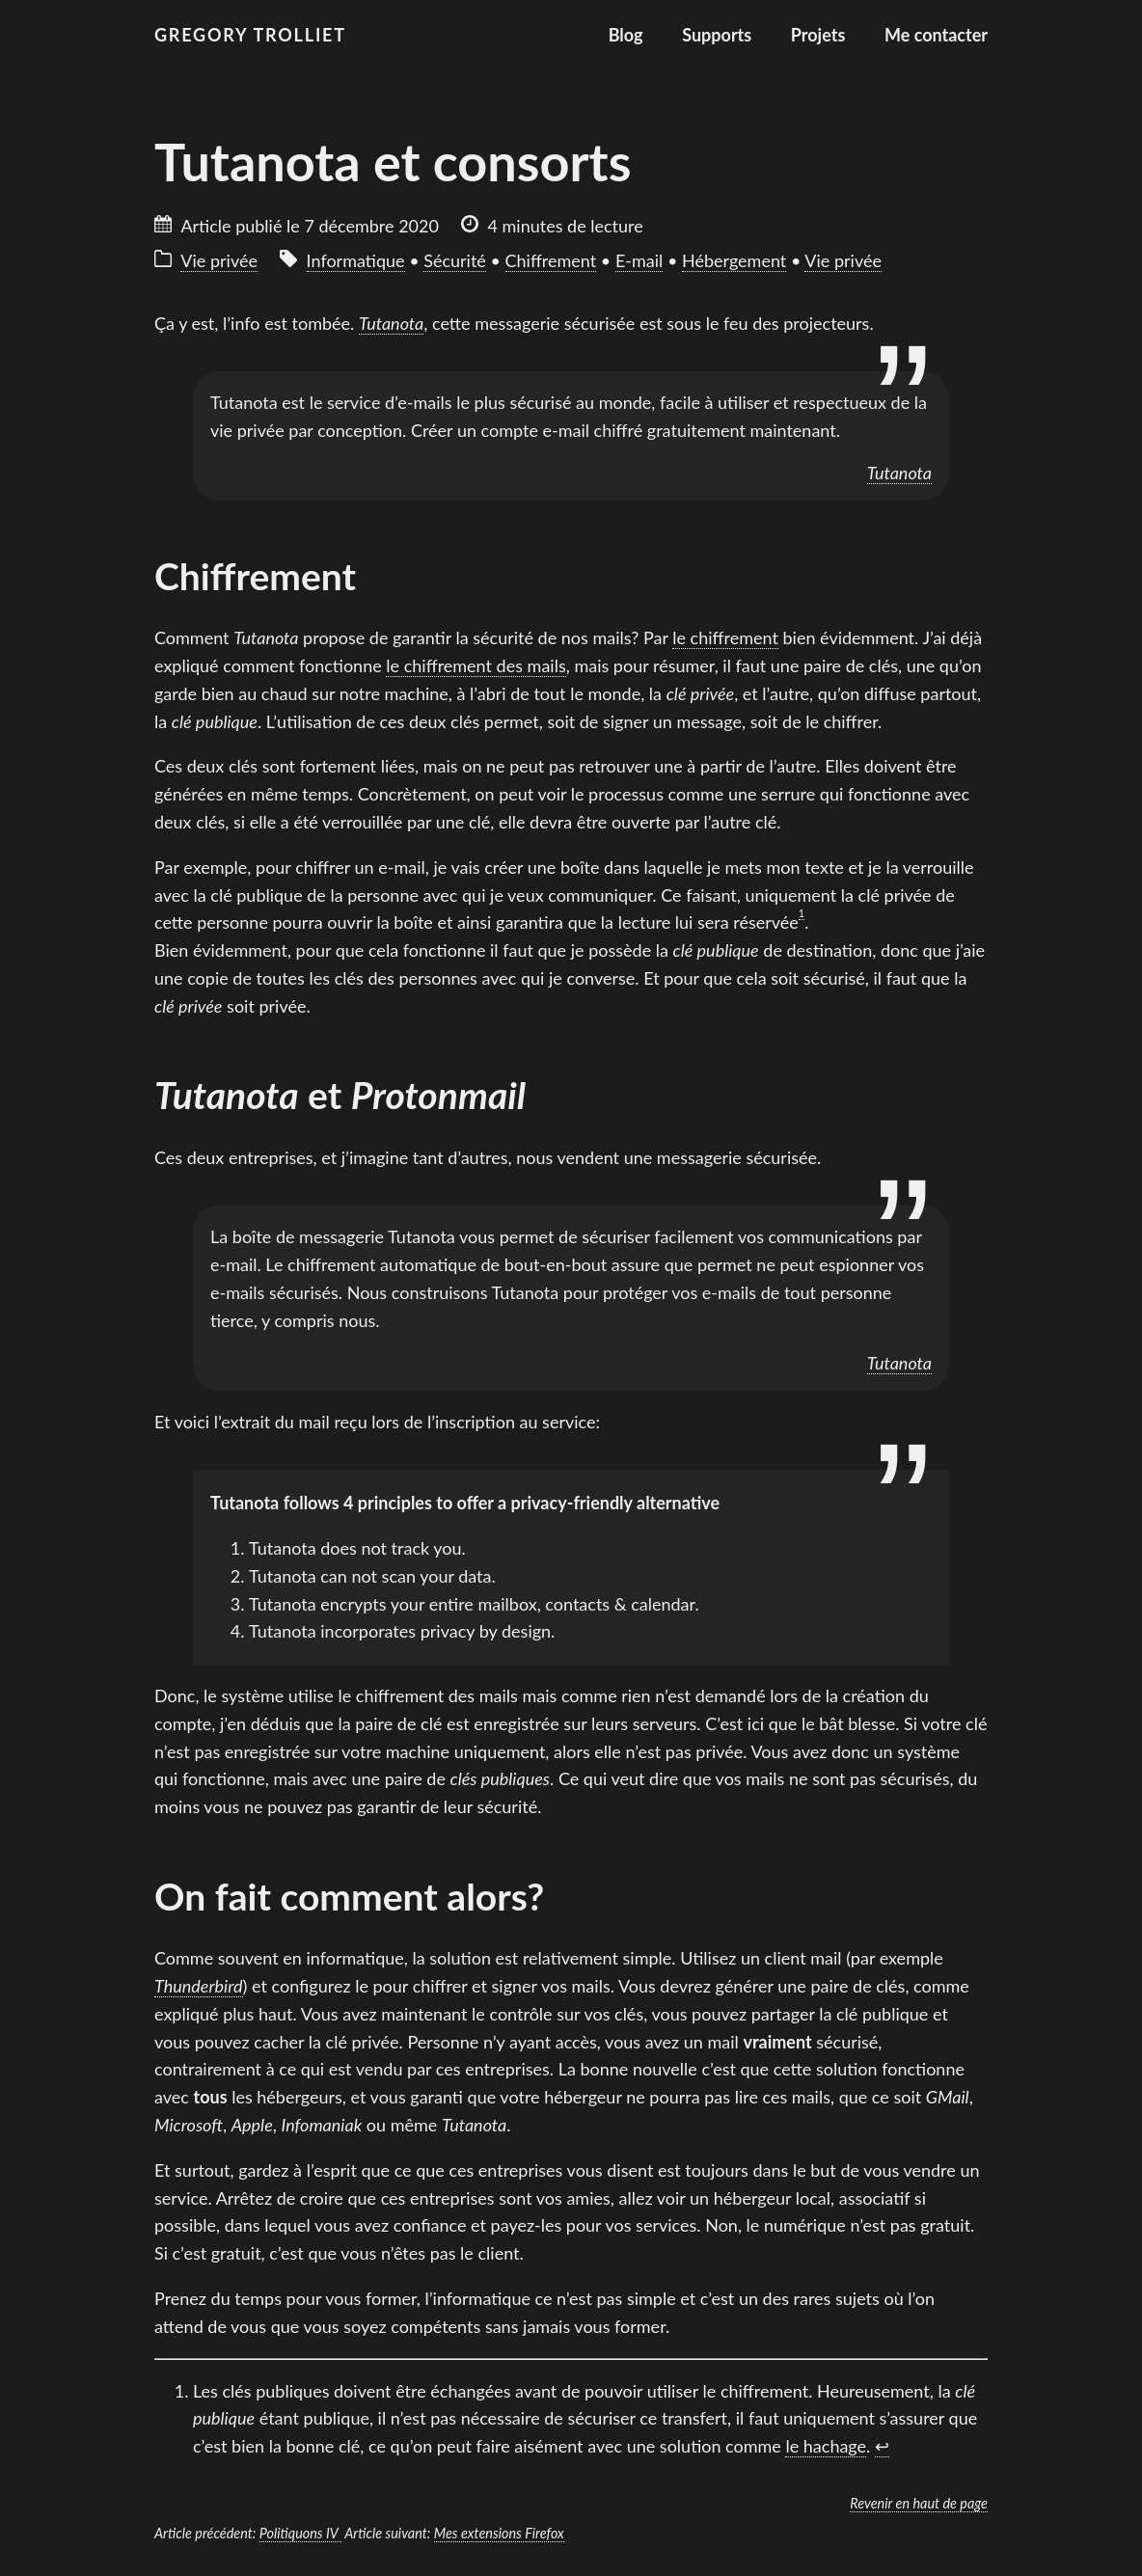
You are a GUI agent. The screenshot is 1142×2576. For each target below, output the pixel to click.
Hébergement (734, 260)
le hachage (825, 2445)
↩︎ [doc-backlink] (882, 2445)
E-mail (639, 260)
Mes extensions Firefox (499, 2533)
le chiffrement (725, 637)
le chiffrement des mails (475, 665)
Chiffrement (551, 260)
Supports (716, 34)
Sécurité (454, 260)
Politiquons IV (300, 2533)
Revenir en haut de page (919, 2503)
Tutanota (899, 472)
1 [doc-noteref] (801, 913)
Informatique (356, 260)
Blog (626, 34)
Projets (818, 34)
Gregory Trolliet (250, 34)
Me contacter (936, 34)
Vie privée (219, 260)
